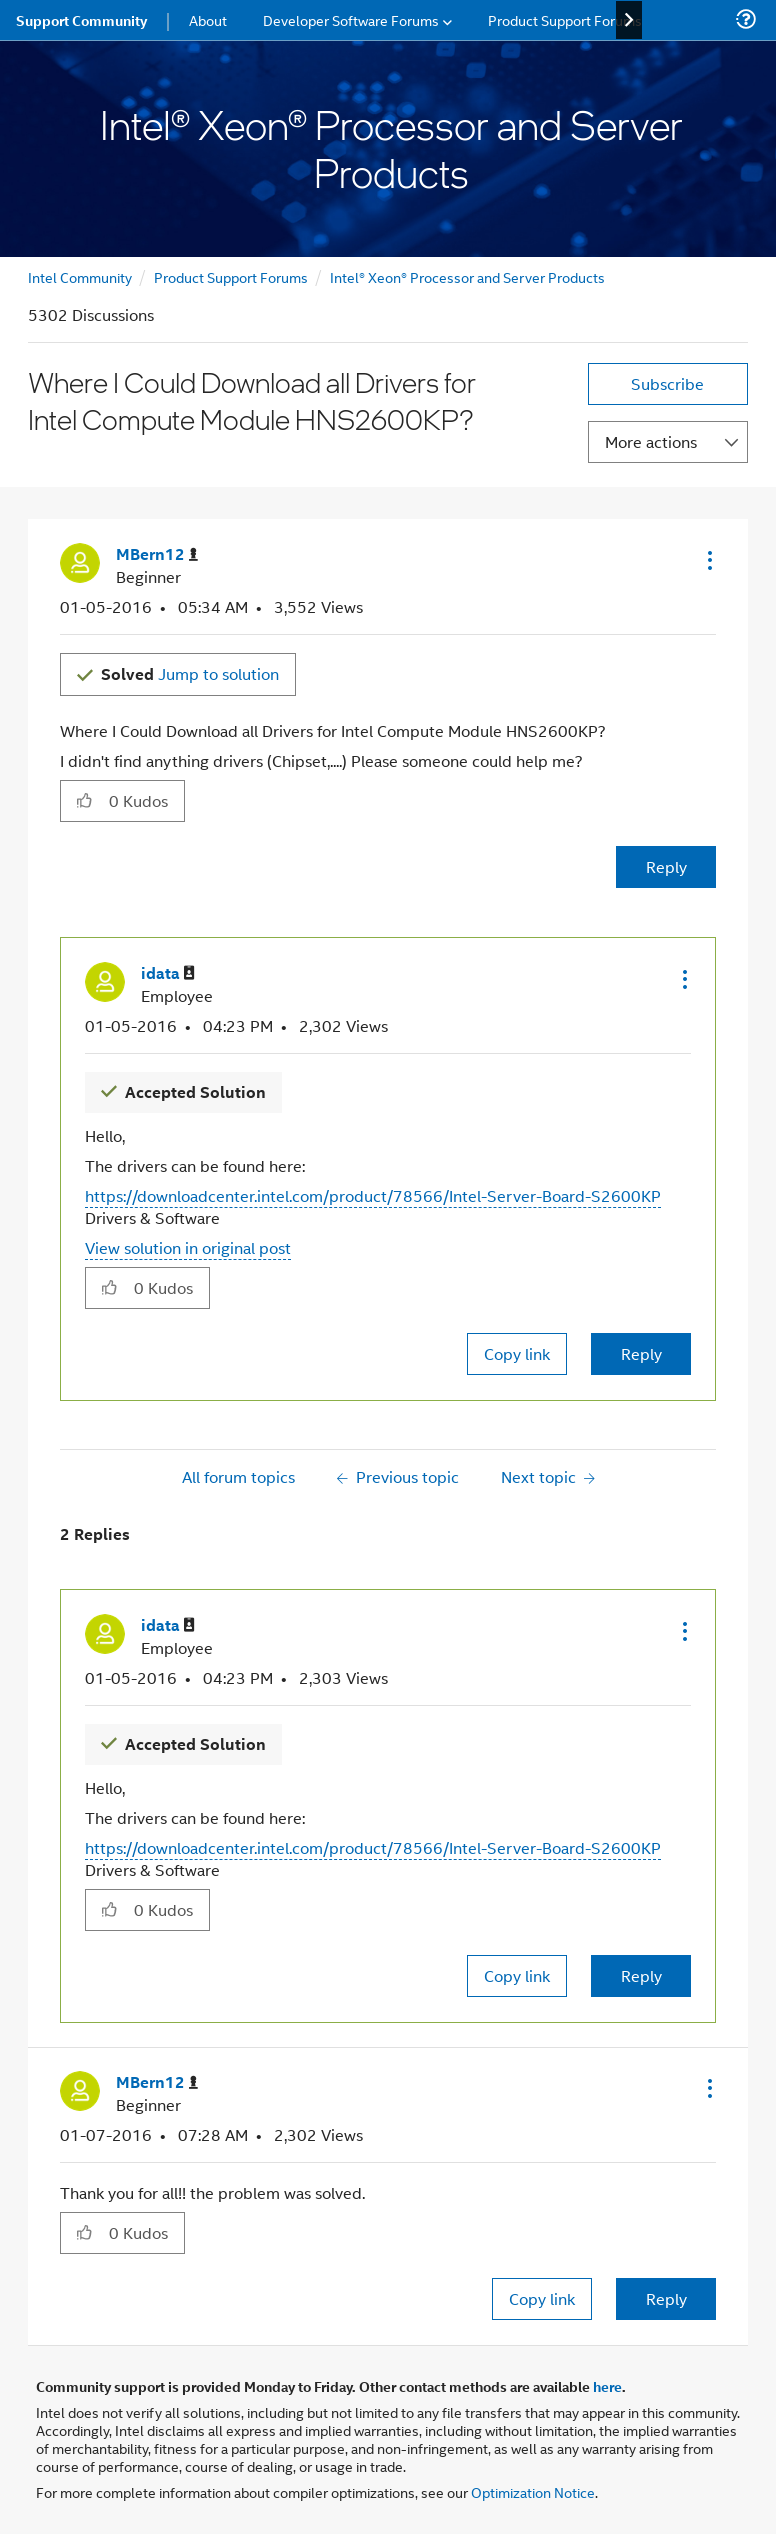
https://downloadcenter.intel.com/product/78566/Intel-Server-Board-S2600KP (373, 1195)
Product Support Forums (231, 276)
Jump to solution (190, 673)
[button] (708, 560)
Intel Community (80, 276)
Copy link (517, 1353)
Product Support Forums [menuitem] (565, 19)
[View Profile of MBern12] (157, 554)
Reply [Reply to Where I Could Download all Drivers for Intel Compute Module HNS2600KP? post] (666, 866)
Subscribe (667, 383)
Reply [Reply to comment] (641, 1353)
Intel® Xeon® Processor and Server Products (467, 276)
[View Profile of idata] (168, 973)
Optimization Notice (533, 2491)
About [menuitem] (208, 19)
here (607, 2386)
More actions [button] (651, 441)
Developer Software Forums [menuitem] (351, 19)
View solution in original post (188, 1247)
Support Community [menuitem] (81, 20)
